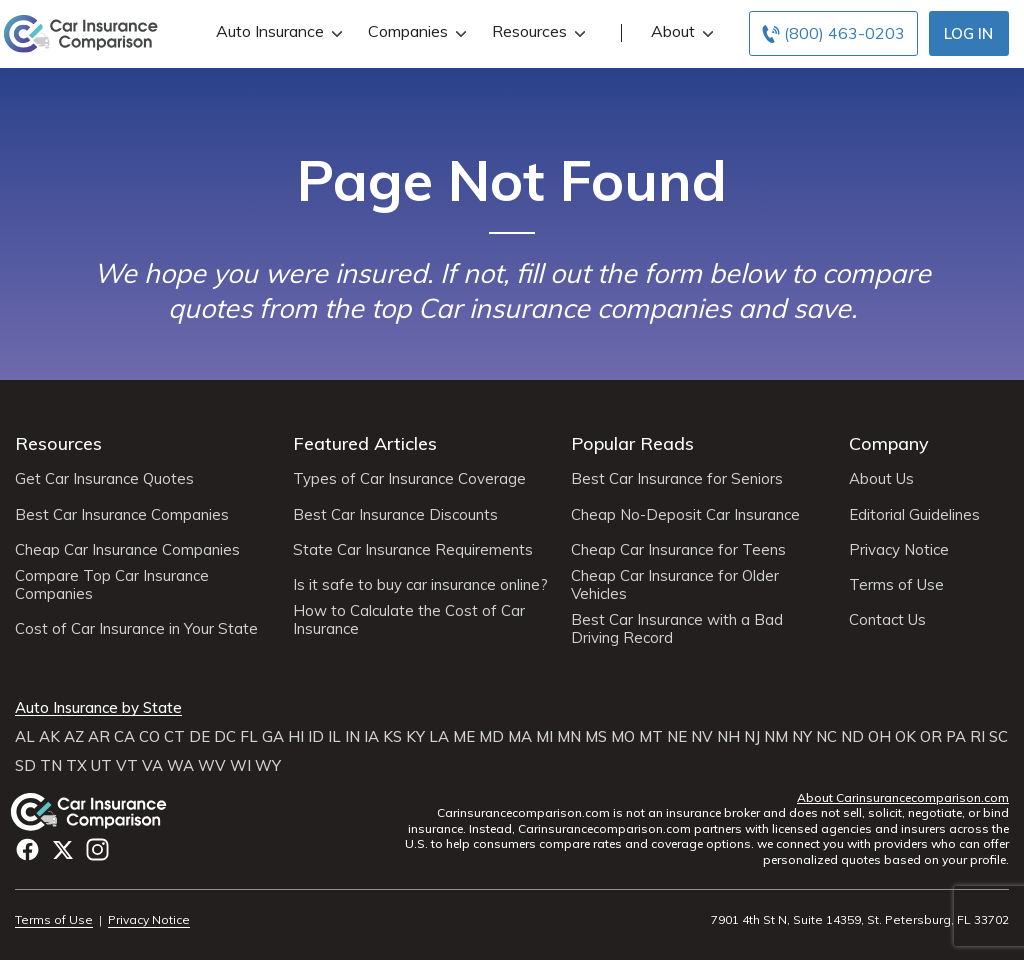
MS (596, 737)
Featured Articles (365, 443)
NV (702, 737)
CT (174, 737)
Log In (968, 33)
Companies (415, 31)
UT (101, 766)
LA (439, 737)
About (680, 31)
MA (520, 737)
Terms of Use (896, 585)
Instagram (97, 849)
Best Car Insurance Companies (122, 515)
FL (249, 737)
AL (25, 737)
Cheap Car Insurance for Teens (678, 550)
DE (199, 737)
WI (240, 766)
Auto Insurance (277, 31)
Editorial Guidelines (914, 515)
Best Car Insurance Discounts (395, 515)
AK (49, 737)
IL (334, 737)
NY (802, 737)
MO (623, 737)
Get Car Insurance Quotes (104, 479)
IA (371, 737)
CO (149, 737)
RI (977, 737)
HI (296, 737)
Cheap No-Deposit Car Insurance (685, 515)
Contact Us (887, 620)
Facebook (27, 849)
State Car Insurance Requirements (413, 550)
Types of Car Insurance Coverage (409, 479)
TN (51, 766)
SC (998, 737)
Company (889, 443)
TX (76, 766)
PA (956, 737)
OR (931, 737)
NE (677, 737)
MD (491, 737)
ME (464, 737)
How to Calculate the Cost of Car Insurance (409, 620)
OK (905, 737)
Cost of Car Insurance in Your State (136, 629)
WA (180, 766)
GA (273, 737)
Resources (536, 31)
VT (127, 766)
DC (225, 737)
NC (826, 737)
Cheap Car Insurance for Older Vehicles (675, 585)
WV (212, 766)
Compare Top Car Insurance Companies (112, 585)
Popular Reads (632, 443)
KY (415, 737)
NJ (752, 737)
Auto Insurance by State (98, 708)
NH (728, 737)
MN (569, 737)
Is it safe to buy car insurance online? (420, 585)
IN (352, 737)
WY (268, 766)
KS (392, 737)
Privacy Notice (899, 550)
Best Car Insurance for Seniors (677, 479)
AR (99, 737)
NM (776, 737)
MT (651, 737)
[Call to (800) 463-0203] (833, 33)
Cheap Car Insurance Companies (127, 550)
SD (25, 766)
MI (544, 737)
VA (152, 766)
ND (852, 737)
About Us (881, 479)
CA (124, 737)
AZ (74, 737)
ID (316, 737)
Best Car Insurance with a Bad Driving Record (677, 629)
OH (879, 737)
